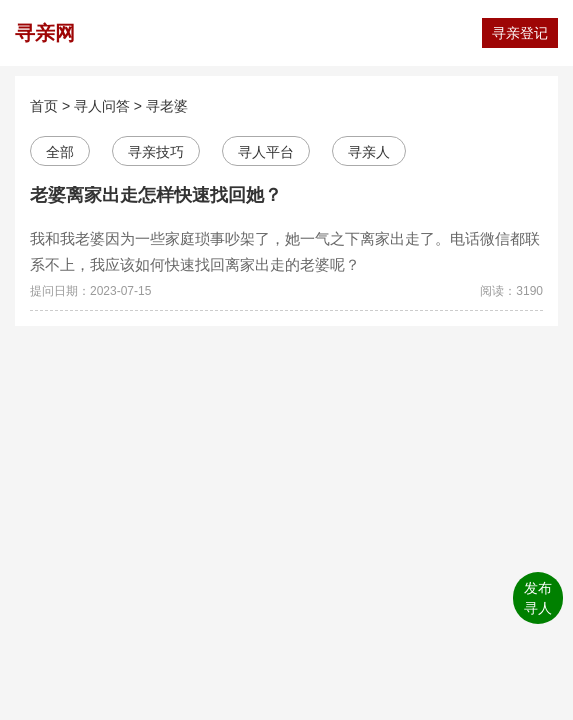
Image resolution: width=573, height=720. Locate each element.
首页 (44, 106)
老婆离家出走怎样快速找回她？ (156, 195)
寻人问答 (102, 106)
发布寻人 (538, 598)
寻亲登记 (520, 33)
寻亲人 (369, 152)
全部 (60, 152)
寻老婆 (167, 106)
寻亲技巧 (156, 152)
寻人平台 (266, 152)
